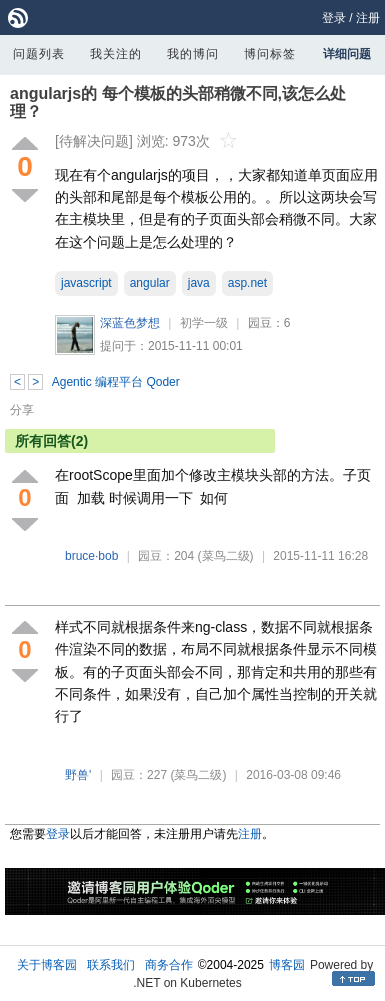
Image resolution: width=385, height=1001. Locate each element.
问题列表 (39, 54)
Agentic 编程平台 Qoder (116, 382)
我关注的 (116, 54)
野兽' (78, 775)
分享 (22, 410)
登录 (334, 18)
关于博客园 (47, 965)
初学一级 (204, 323)
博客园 (287, 965)
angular (150, 283)
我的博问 (193, 54)
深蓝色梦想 (130, 323)
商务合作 (169, 965)
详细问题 (347, 54)
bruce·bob (91, 556)
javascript (86, 283)
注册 (368, 18)
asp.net (247, 283)
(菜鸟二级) (226, 556)
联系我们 (111, 965)
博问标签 (270, 54)
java (199, 283)
